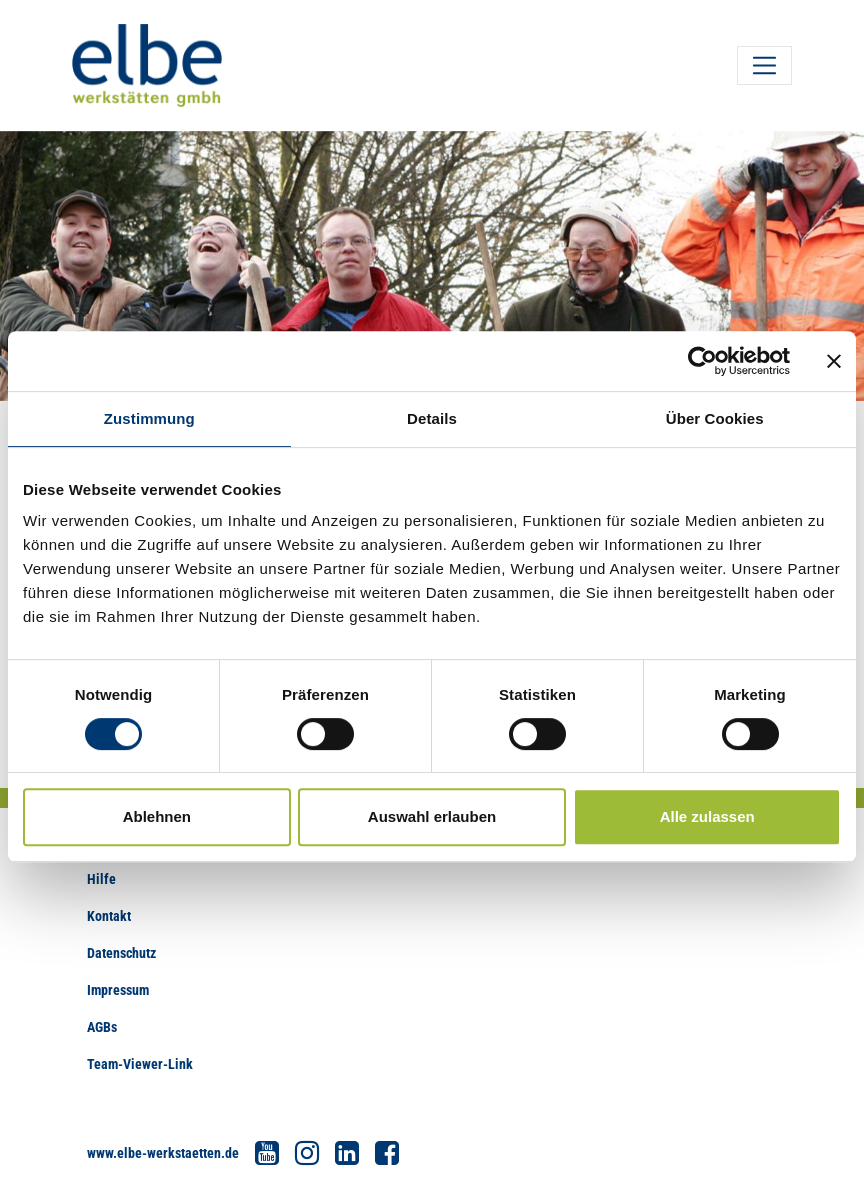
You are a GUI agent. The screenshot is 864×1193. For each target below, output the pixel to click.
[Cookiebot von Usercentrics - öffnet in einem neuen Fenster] (702, 361)
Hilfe (101, 879)
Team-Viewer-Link (140, 1064)
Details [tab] (432, 418)
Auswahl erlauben (432, 816)
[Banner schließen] (834, 361)
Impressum (118, 990)
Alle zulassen (707, 816)
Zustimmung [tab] (149, 418)
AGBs (102, 1027)
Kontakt (109, 916)
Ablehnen (157, 816)
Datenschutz (121, 953)
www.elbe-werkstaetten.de (163, 1153)
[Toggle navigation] (764, 65)
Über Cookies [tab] (715, 418)
